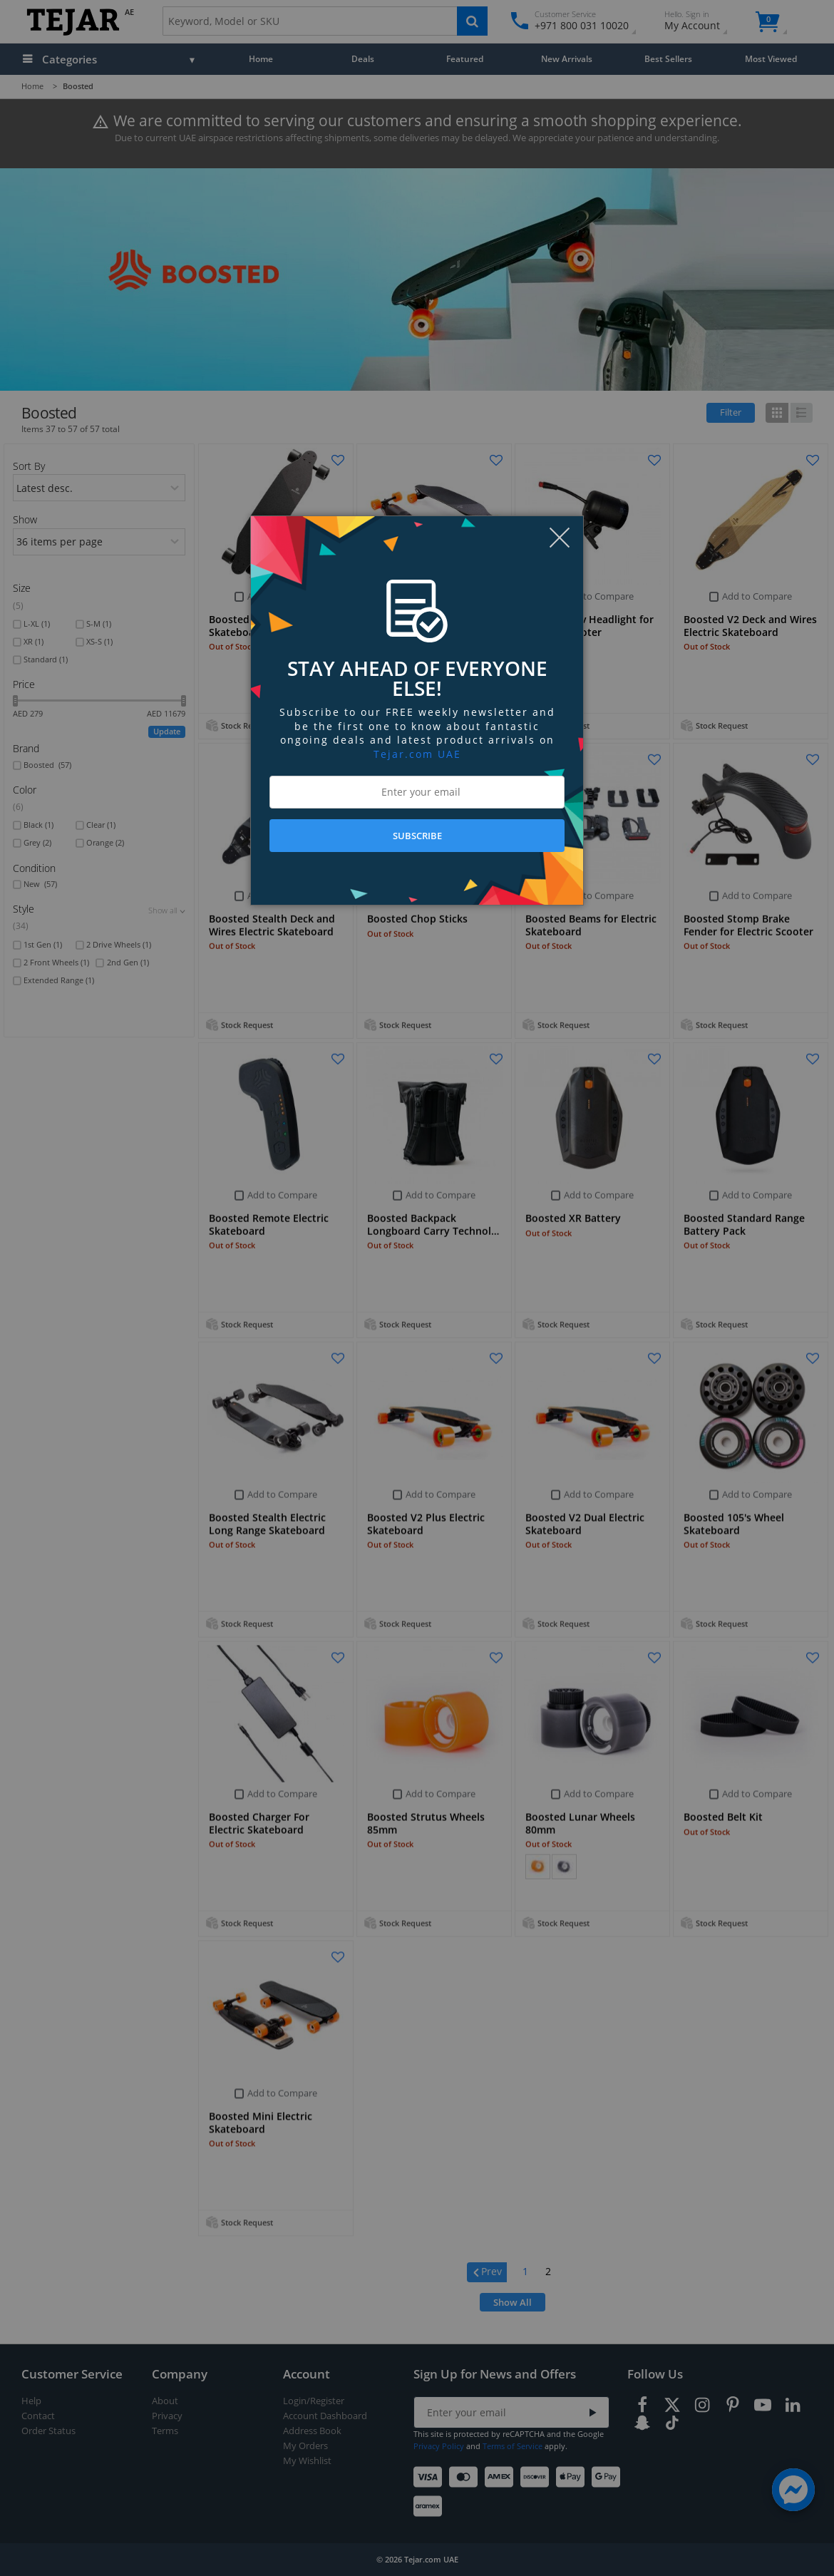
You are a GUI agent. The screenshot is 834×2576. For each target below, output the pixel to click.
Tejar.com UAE (417, 754)
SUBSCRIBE (417, 835)
